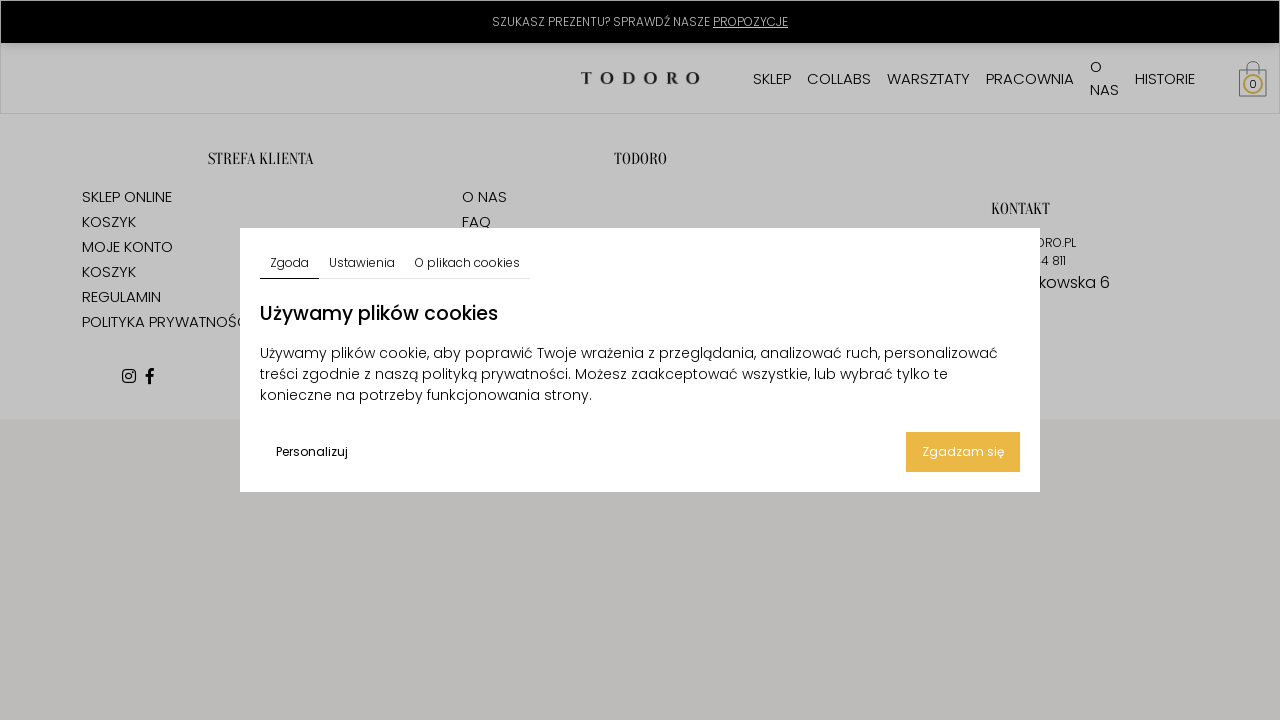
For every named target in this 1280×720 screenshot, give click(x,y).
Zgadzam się (963, 451)
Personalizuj (312, 451)
